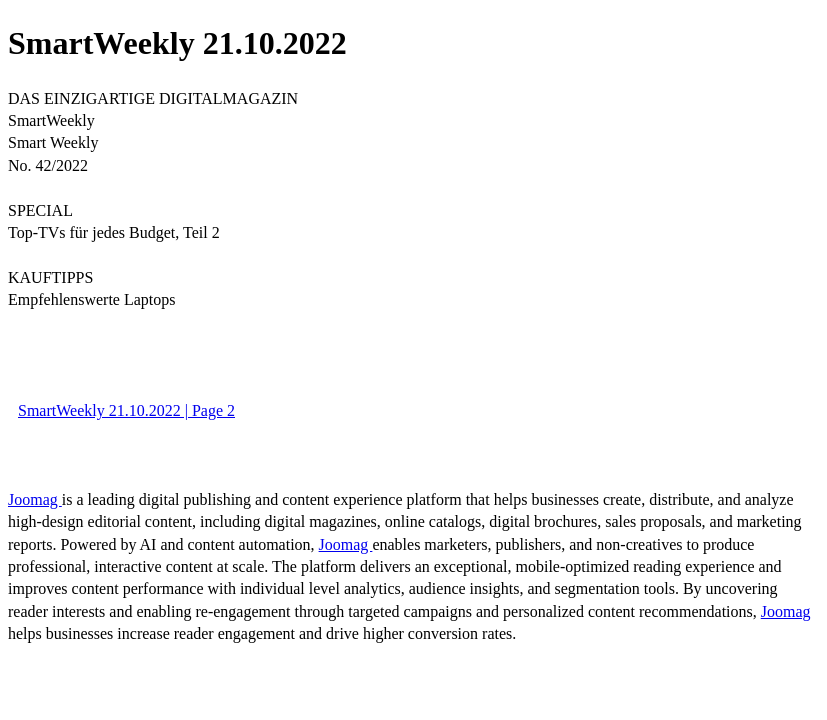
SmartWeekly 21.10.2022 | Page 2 (126, 410)
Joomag (35, 499)
